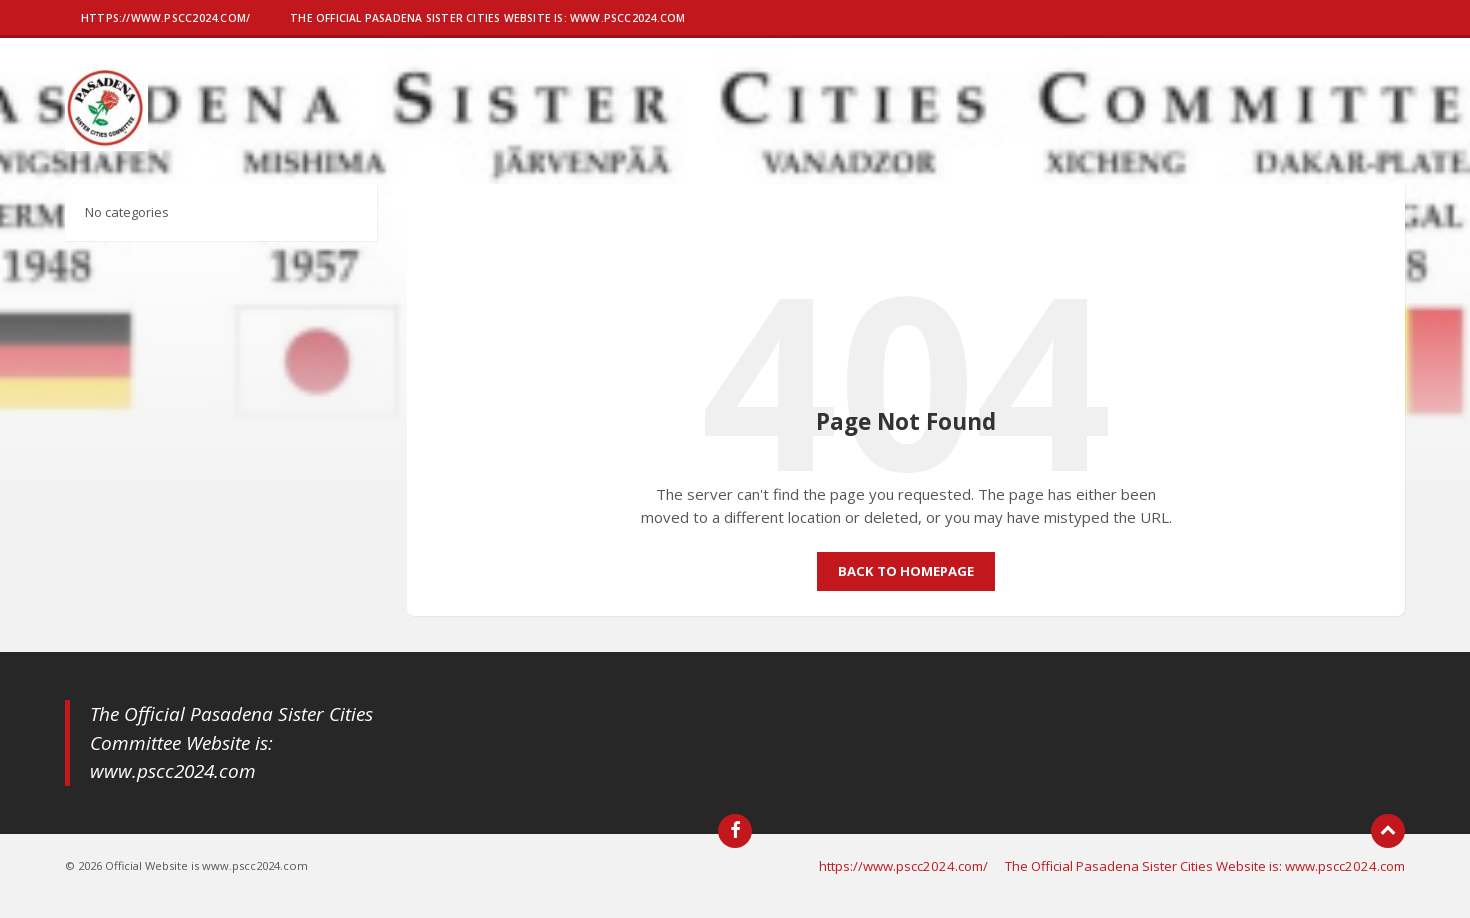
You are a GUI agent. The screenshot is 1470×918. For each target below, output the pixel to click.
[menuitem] (165, 20)
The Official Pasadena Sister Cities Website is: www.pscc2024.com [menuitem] (1205, 866)
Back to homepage (906, 571)
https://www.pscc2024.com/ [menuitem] (903, 866)
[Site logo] (106, 145)
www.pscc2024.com (173, 771)
